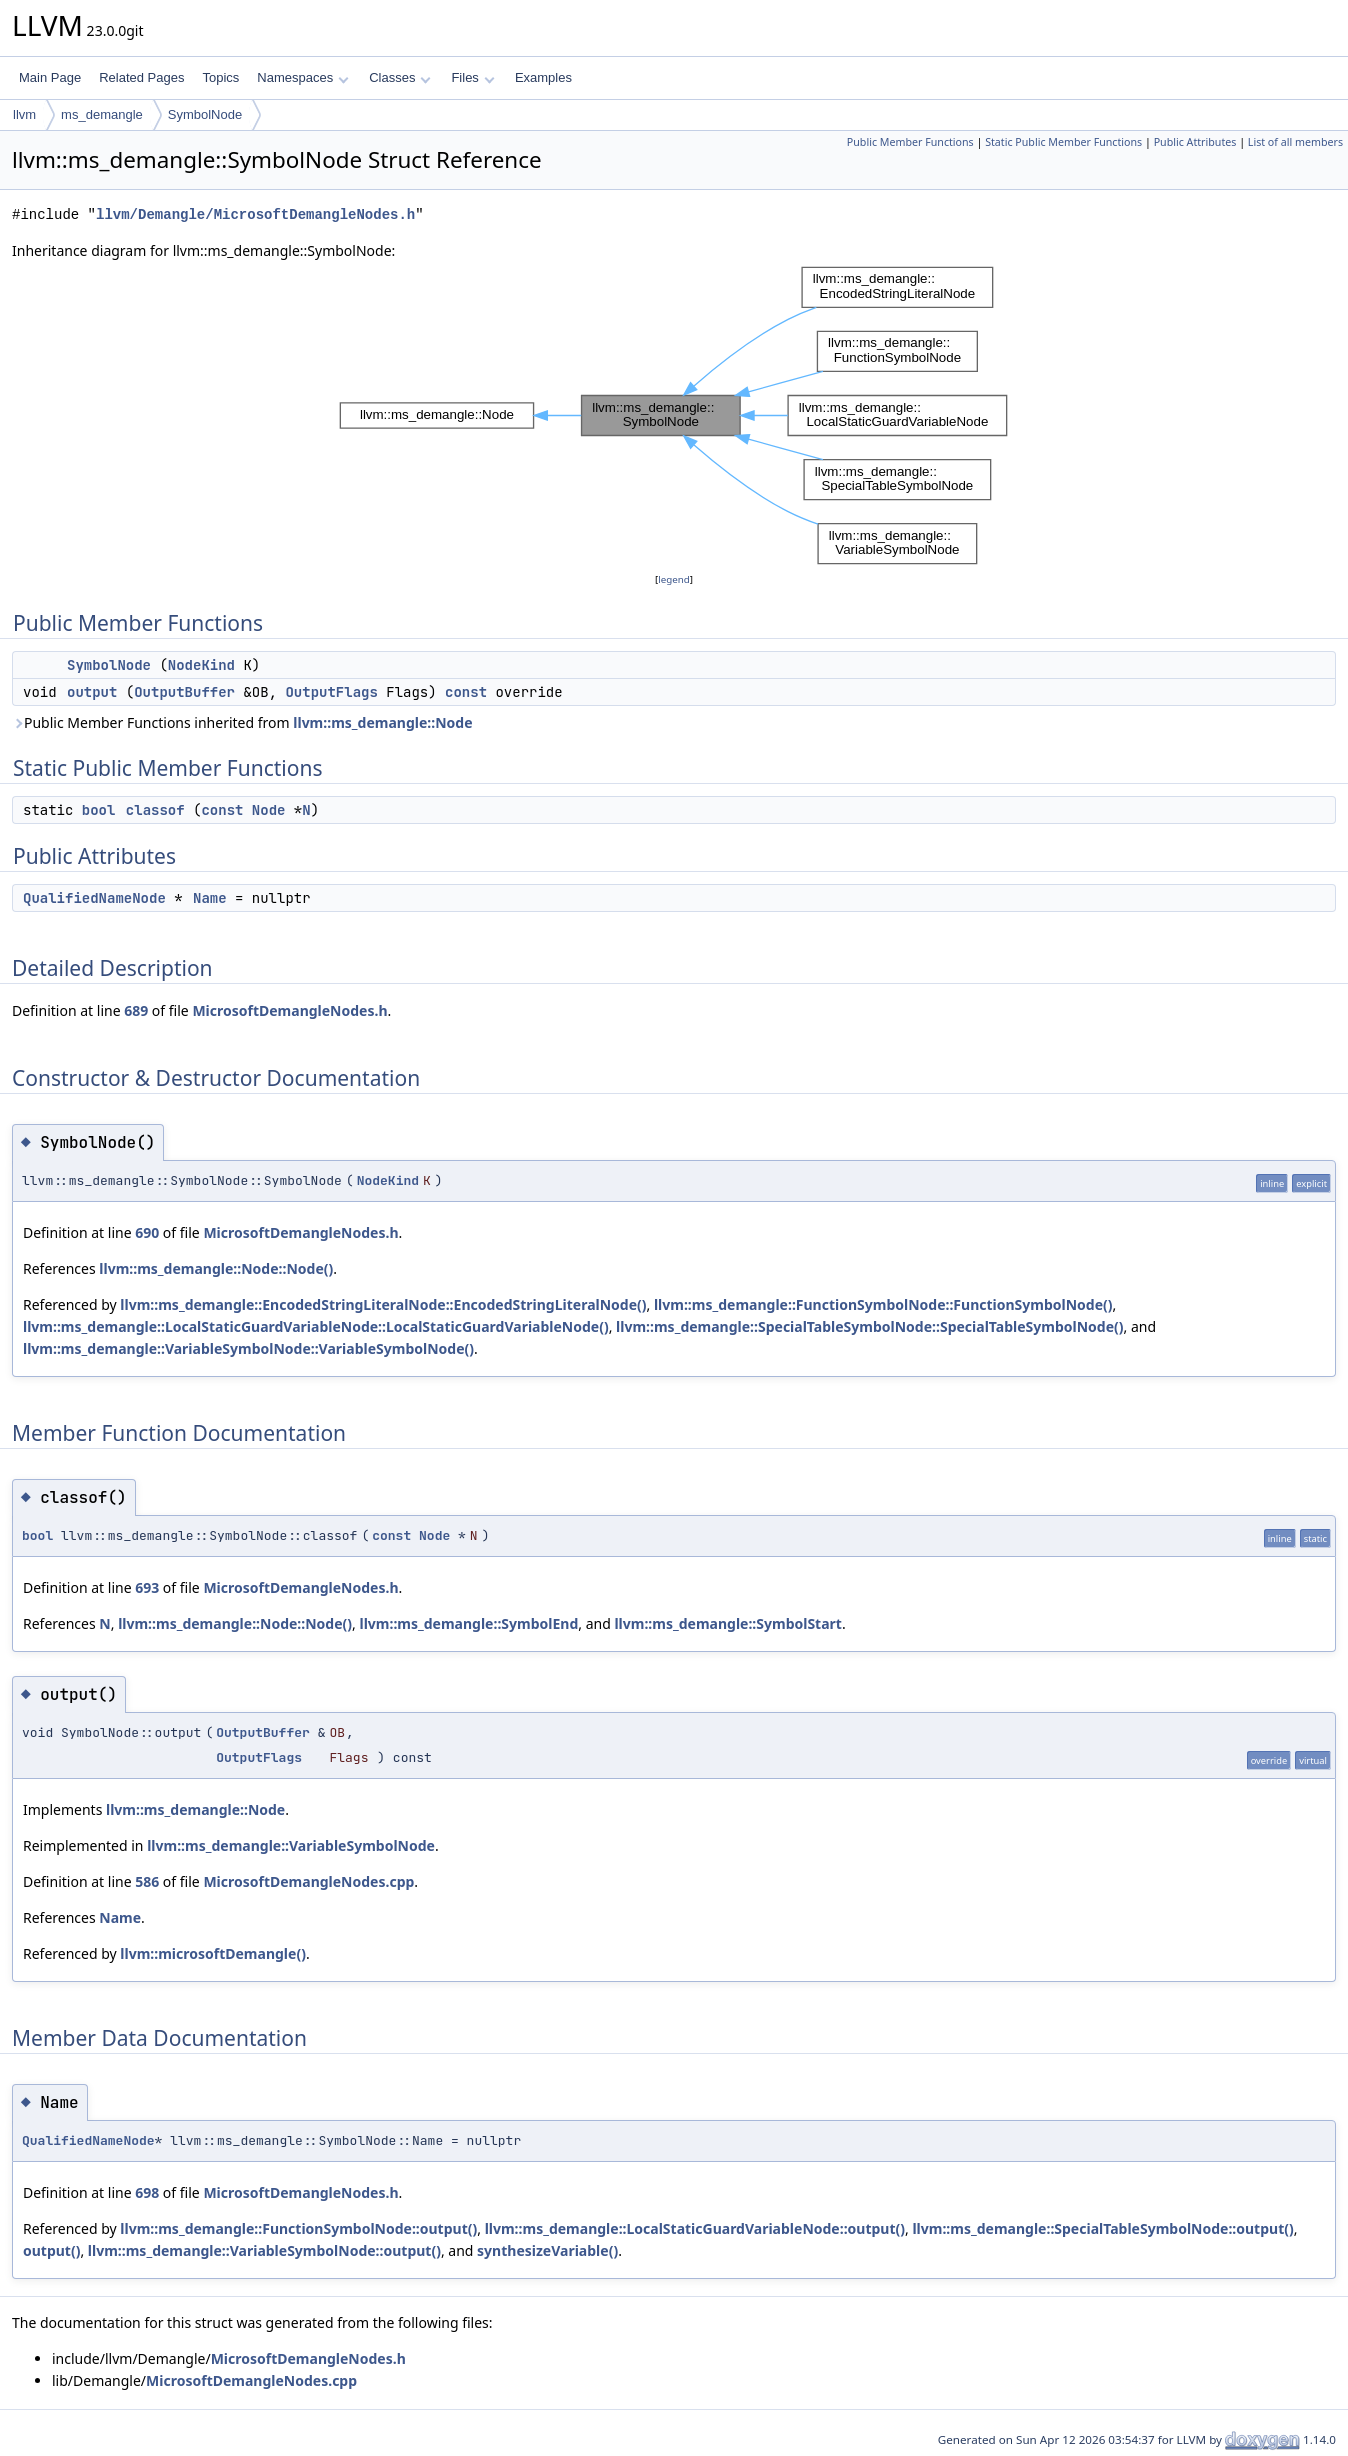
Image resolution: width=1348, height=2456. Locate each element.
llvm (24, 114)
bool (99, 810)
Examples (543, 77)
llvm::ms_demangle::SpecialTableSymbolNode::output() (1102, 2228)
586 (147, 1881)
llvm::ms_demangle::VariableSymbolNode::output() (264, 2250)
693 (147, 1587)
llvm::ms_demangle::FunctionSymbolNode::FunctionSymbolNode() (883, 1304)
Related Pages (141, 77)
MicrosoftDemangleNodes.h (289, 1010)
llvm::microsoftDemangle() (213, 1953)
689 (136, 1010)
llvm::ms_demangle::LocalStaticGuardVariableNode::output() (695, 2228)
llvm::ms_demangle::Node (382, 722)
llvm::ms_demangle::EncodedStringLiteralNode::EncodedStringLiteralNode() (383, 1304)
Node (269, 810)
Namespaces (302, 77)
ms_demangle (102, 114)
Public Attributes (1195, 142)
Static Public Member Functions (1063, 142)
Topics (220, 77)
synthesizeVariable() (547, 2250)
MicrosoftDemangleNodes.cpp (308, 1881)
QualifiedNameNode (94, 898)
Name (210, 898)
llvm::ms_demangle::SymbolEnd (468, 1623)
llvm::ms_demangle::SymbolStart (728, 1623)
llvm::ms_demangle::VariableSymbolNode (291, 1845)
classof (155, 810)
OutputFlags (331, 692)
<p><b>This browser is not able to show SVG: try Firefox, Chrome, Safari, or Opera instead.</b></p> (674, 415)
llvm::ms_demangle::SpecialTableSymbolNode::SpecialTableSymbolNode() (869, 1326)
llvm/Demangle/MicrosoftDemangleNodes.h (255, 214)
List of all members (1295, 142)
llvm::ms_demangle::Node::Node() (216, 1268)
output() (51, 2250)
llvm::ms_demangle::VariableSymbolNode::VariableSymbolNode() (248, 1348)
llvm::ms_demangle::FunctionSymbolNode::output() (298, 2228)
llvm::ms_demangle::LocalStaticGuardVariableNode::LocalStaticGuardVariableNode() (316, 1326)
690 (147, 1232)
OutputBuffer (184, 692)
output (92, 692)
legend (674, 579)
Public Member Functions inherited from (242, 722)
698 (147, 2192)
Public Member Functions (910, 142)
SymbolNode (205, 114)
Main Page (50, 77)
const (466, 692)
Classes (400, 77)
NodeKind (201, 665)
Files (472, 77)
